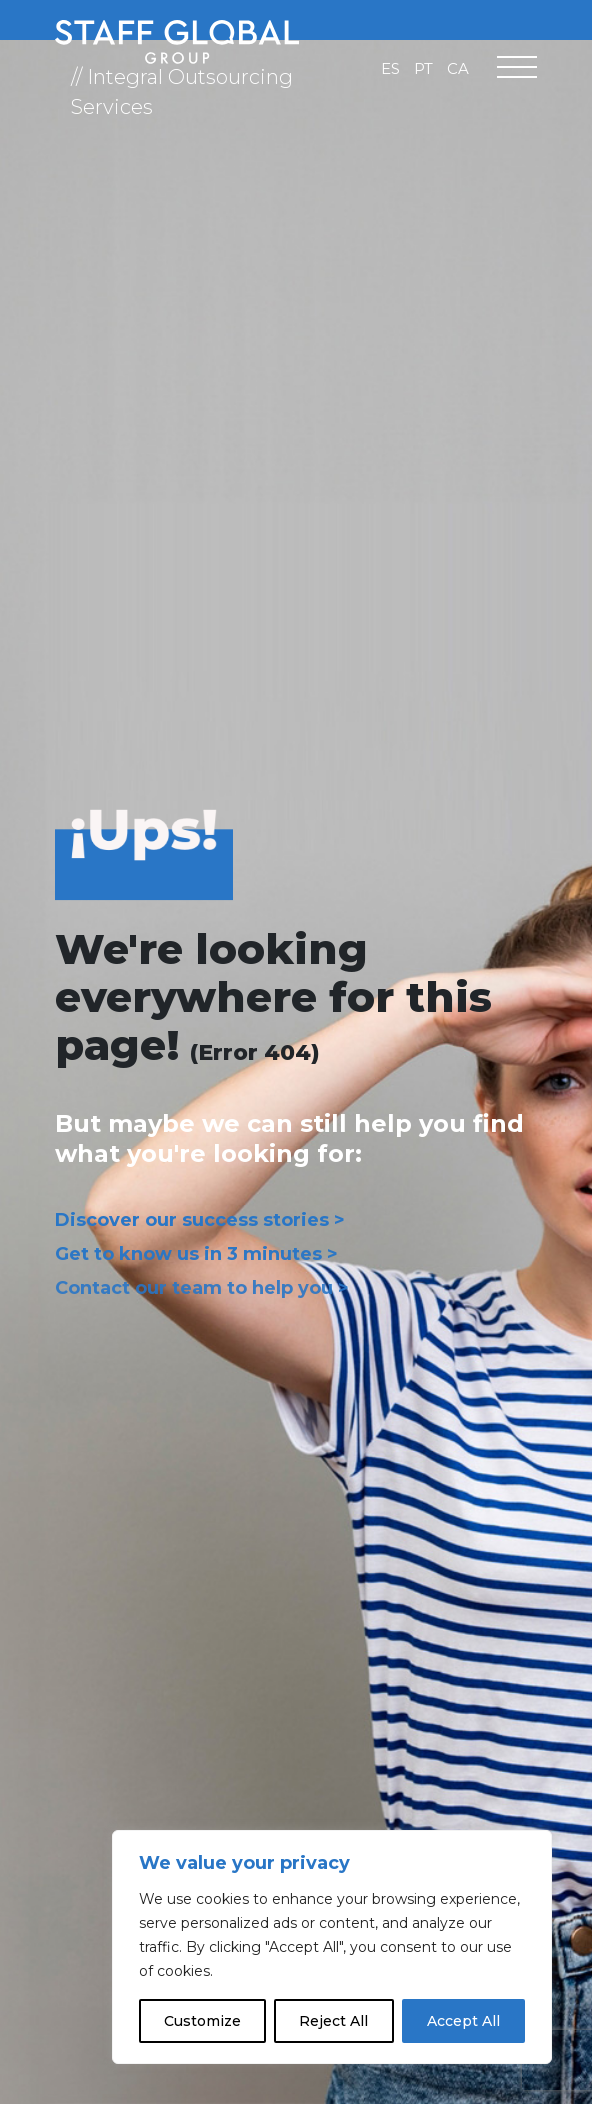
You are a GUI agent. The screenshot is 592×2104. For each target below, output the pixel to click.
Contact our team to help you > (202, 1288)
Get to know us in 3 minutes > (196, 1254)
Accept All (463, 2021)
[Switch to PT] (423, 68)
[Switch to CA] (458, 68)
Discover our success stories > (200, 1220)
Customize (202, 2021)
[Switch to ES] (390, 68)
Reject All (333, 2021)
